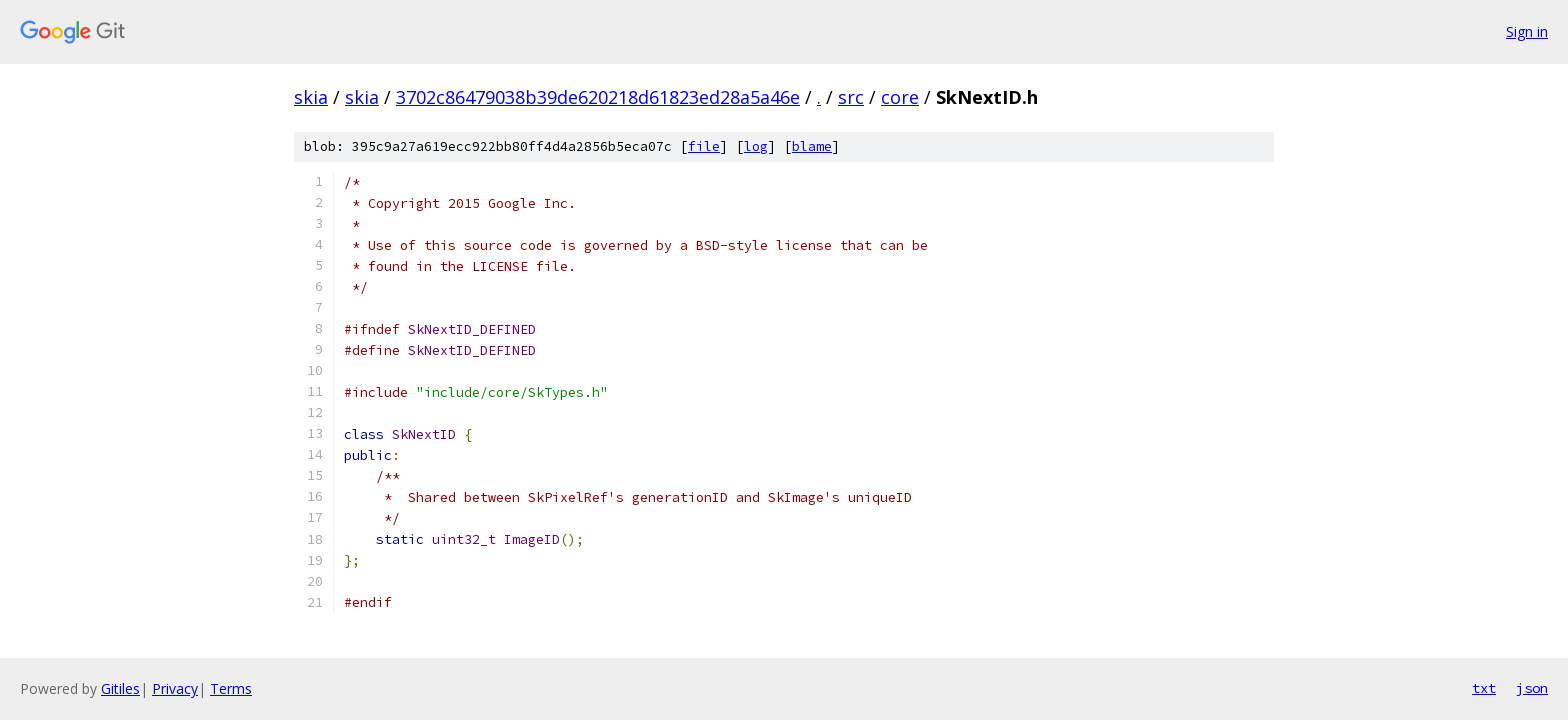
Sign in (1527, 31)
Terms (231, 688)
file (704, 146)
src (851, 97)
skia (311, 97)
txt (1484, 688)
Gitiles (120, 688)
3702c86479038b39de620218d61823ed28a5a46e (598, 97)
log (756, 146)
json (1532, 688)
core (900, 97)
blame (812, 146)
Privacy (175, 688)
